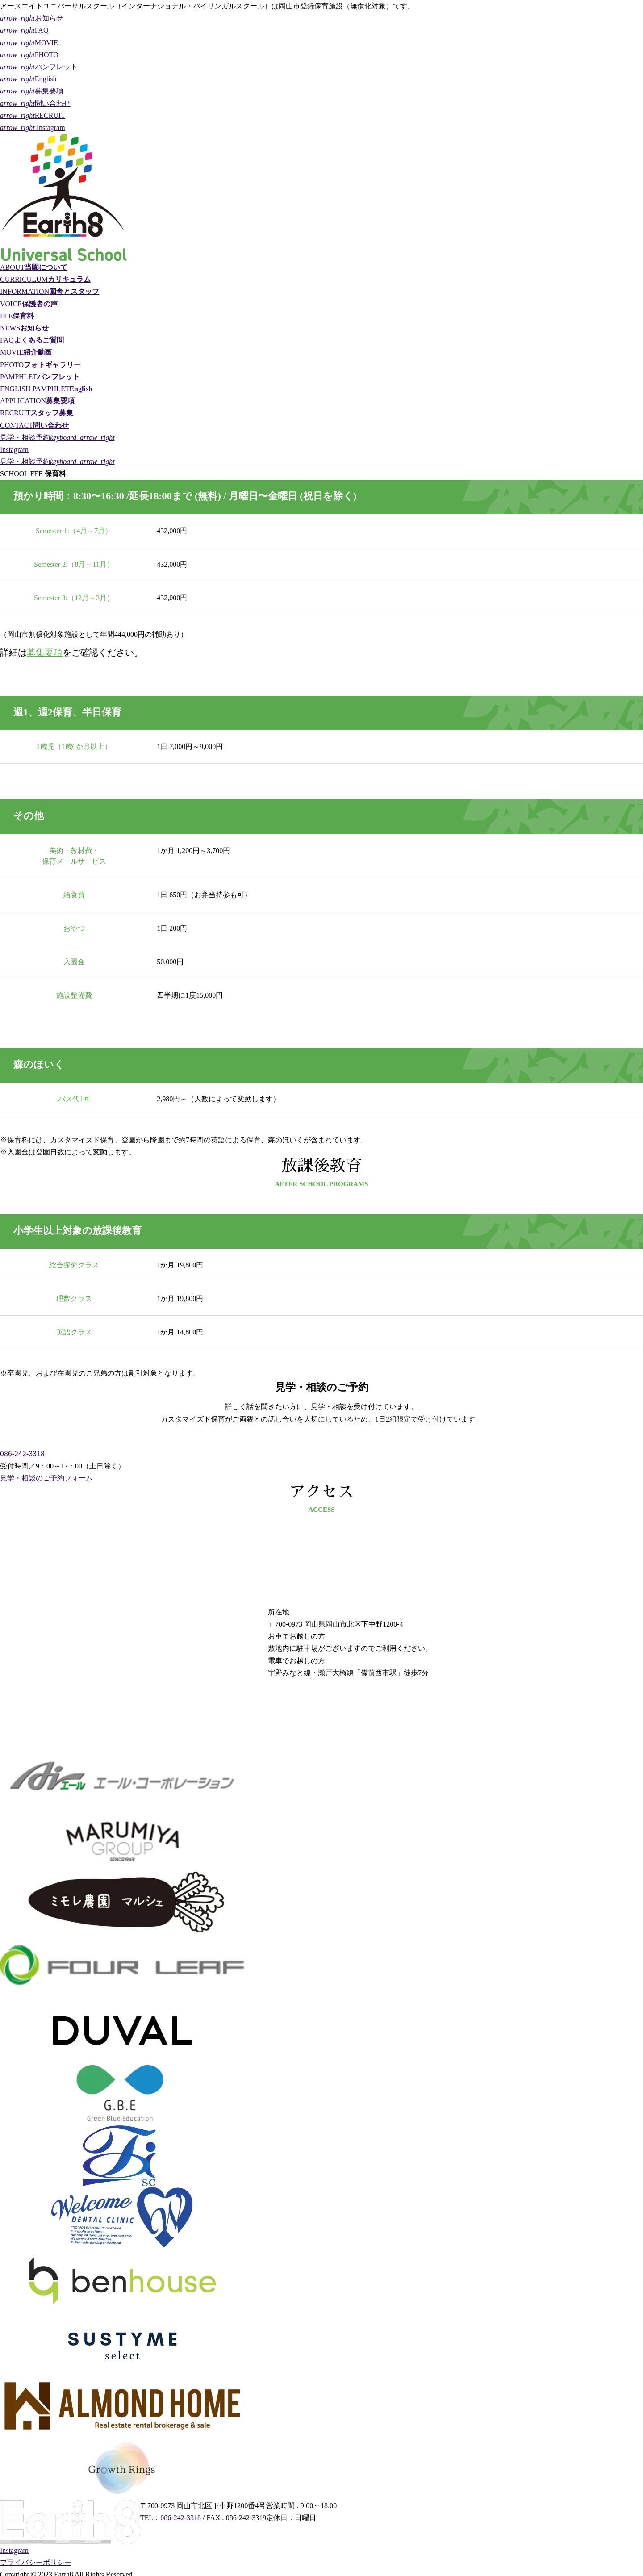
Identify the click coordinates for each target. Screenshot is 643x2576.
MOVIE (29, 42)
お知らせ (31, 18)
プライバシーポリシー (35, 2562)
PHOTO (29, 55)
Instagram (32, 127)
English (28, 79)
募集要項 (31, 91)
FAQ (24, 30)
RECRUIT (32, 115)
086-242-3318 (22, 1453)
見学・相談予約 (57, 437)
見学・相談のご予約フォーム (46, 1478)
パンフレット (39, 67)
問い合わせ (35, 103)
